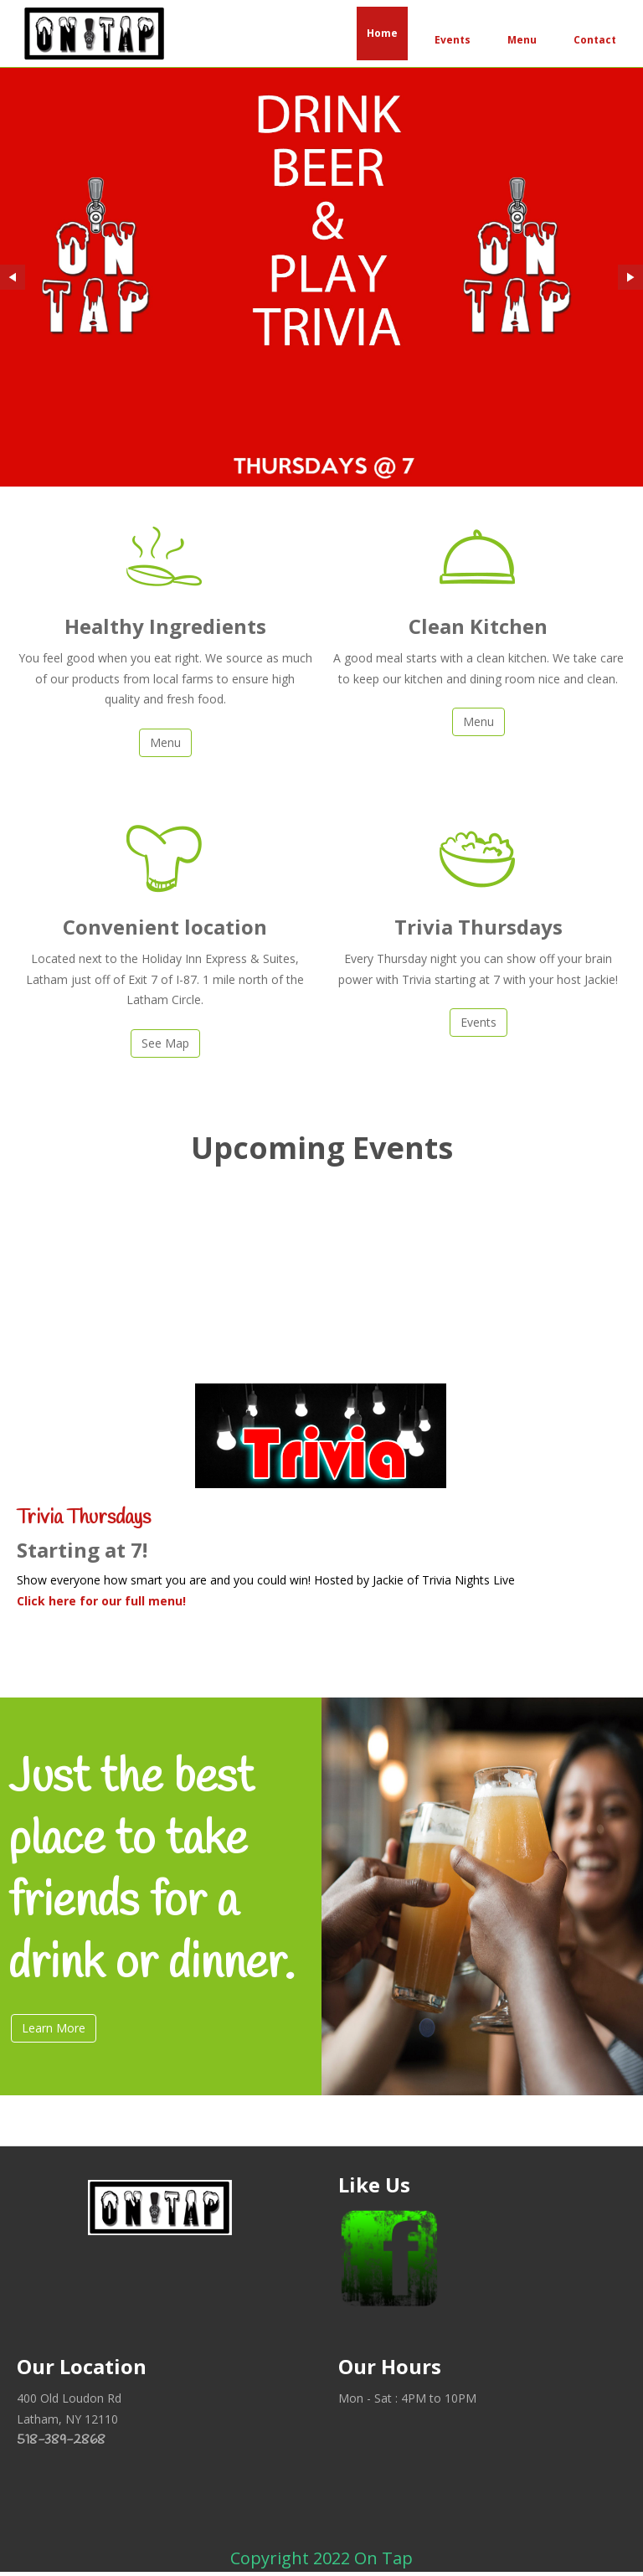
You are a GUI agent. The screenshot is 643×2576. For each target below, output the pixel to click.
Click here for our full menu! (101, 1601)
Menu (522, 40)
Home (382, 33)
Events (453, 40)
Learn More (53, 2028)
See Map (165, 1043)
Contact (595, 40)
